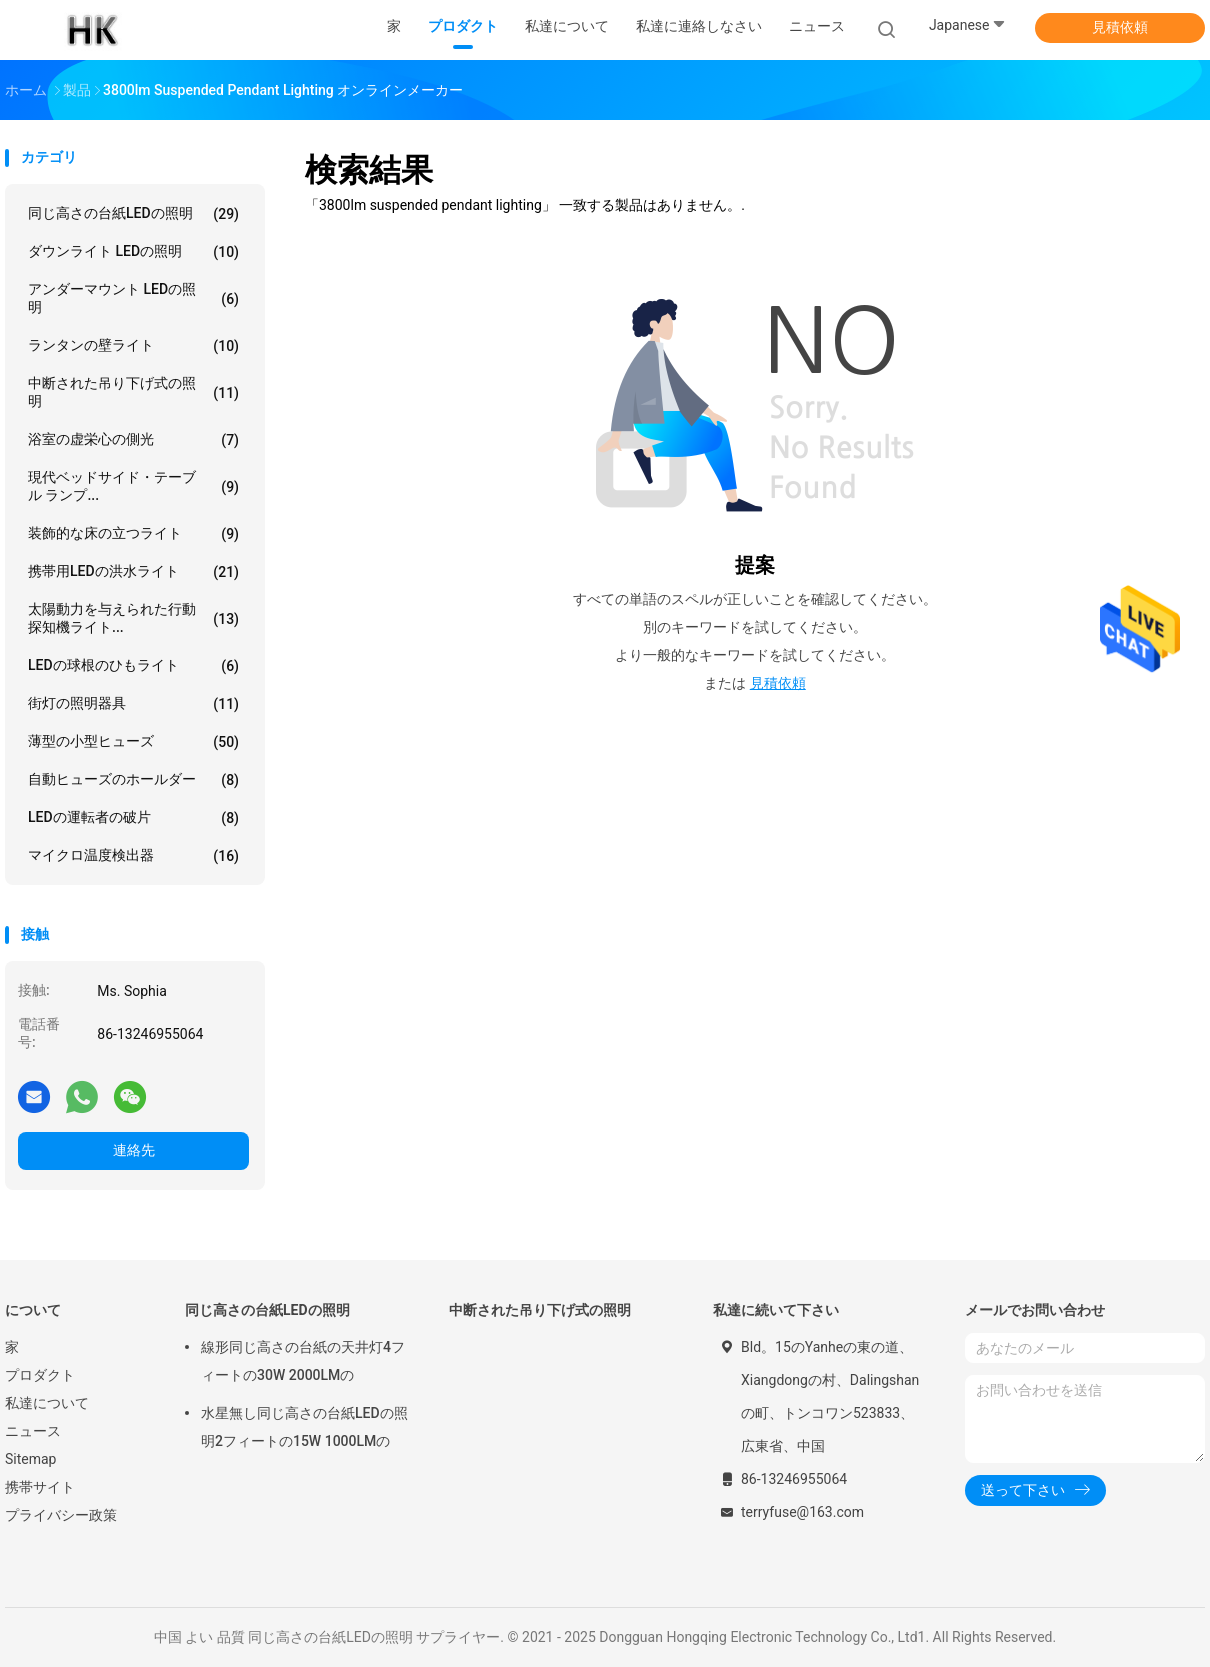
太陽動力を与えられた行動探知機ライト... (133, 618)
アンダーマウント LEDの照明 (133, 298)
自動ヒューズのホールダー (133, 780)
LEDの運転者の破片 (133, 818)
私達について (47, 1403)
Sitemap (30, 1459)
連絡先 (134, 1150)
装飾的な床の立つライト (133, 534)
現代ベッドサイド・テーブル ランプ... (133, 486)
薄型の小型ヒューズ (133, 742)
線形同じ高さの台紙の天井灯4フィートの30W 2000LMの (303, 1361)
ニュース (33, 1431)
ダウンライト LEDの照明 (133, 252)
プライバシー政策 (61, 1515)
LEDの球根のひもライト (133, 666)
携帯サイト (40, 1487)
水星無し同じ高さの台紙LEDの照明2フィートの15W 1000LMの (304, 1427)
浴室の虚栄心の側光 (133, 440)
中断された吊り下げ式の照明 (133, 392)
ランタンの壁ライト (133, 346)
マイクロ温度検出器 (133, 856)
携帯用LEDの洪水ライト (133, 572)
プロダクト (40, 1375)
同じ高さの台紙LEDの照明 (133, 214)
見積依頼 (1120, 27)
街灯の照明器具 (133, 704)
